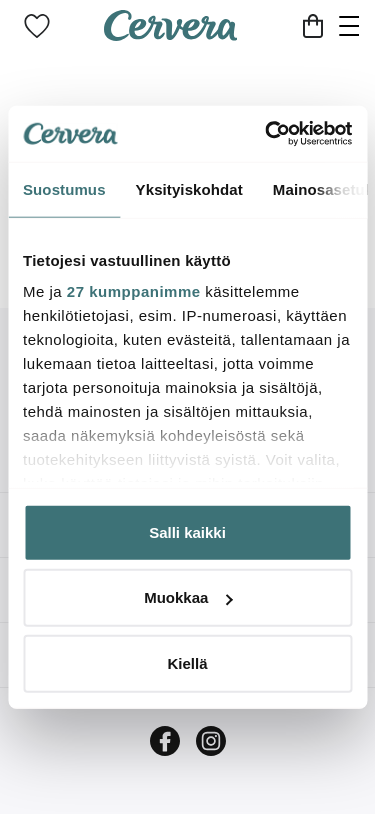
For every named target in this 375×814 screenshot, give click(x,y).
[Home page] (171, 34)
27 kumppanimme (134, 291)
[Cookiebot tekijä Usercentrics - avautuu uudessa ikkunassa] (267, 134)
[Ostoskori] (313, 26)
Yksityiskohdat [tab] (189, 188)
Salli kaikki (187, 531)
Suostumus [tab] (64, 188)
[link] (37, 26)
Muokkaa (188, 597)
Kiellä (187, 662)
